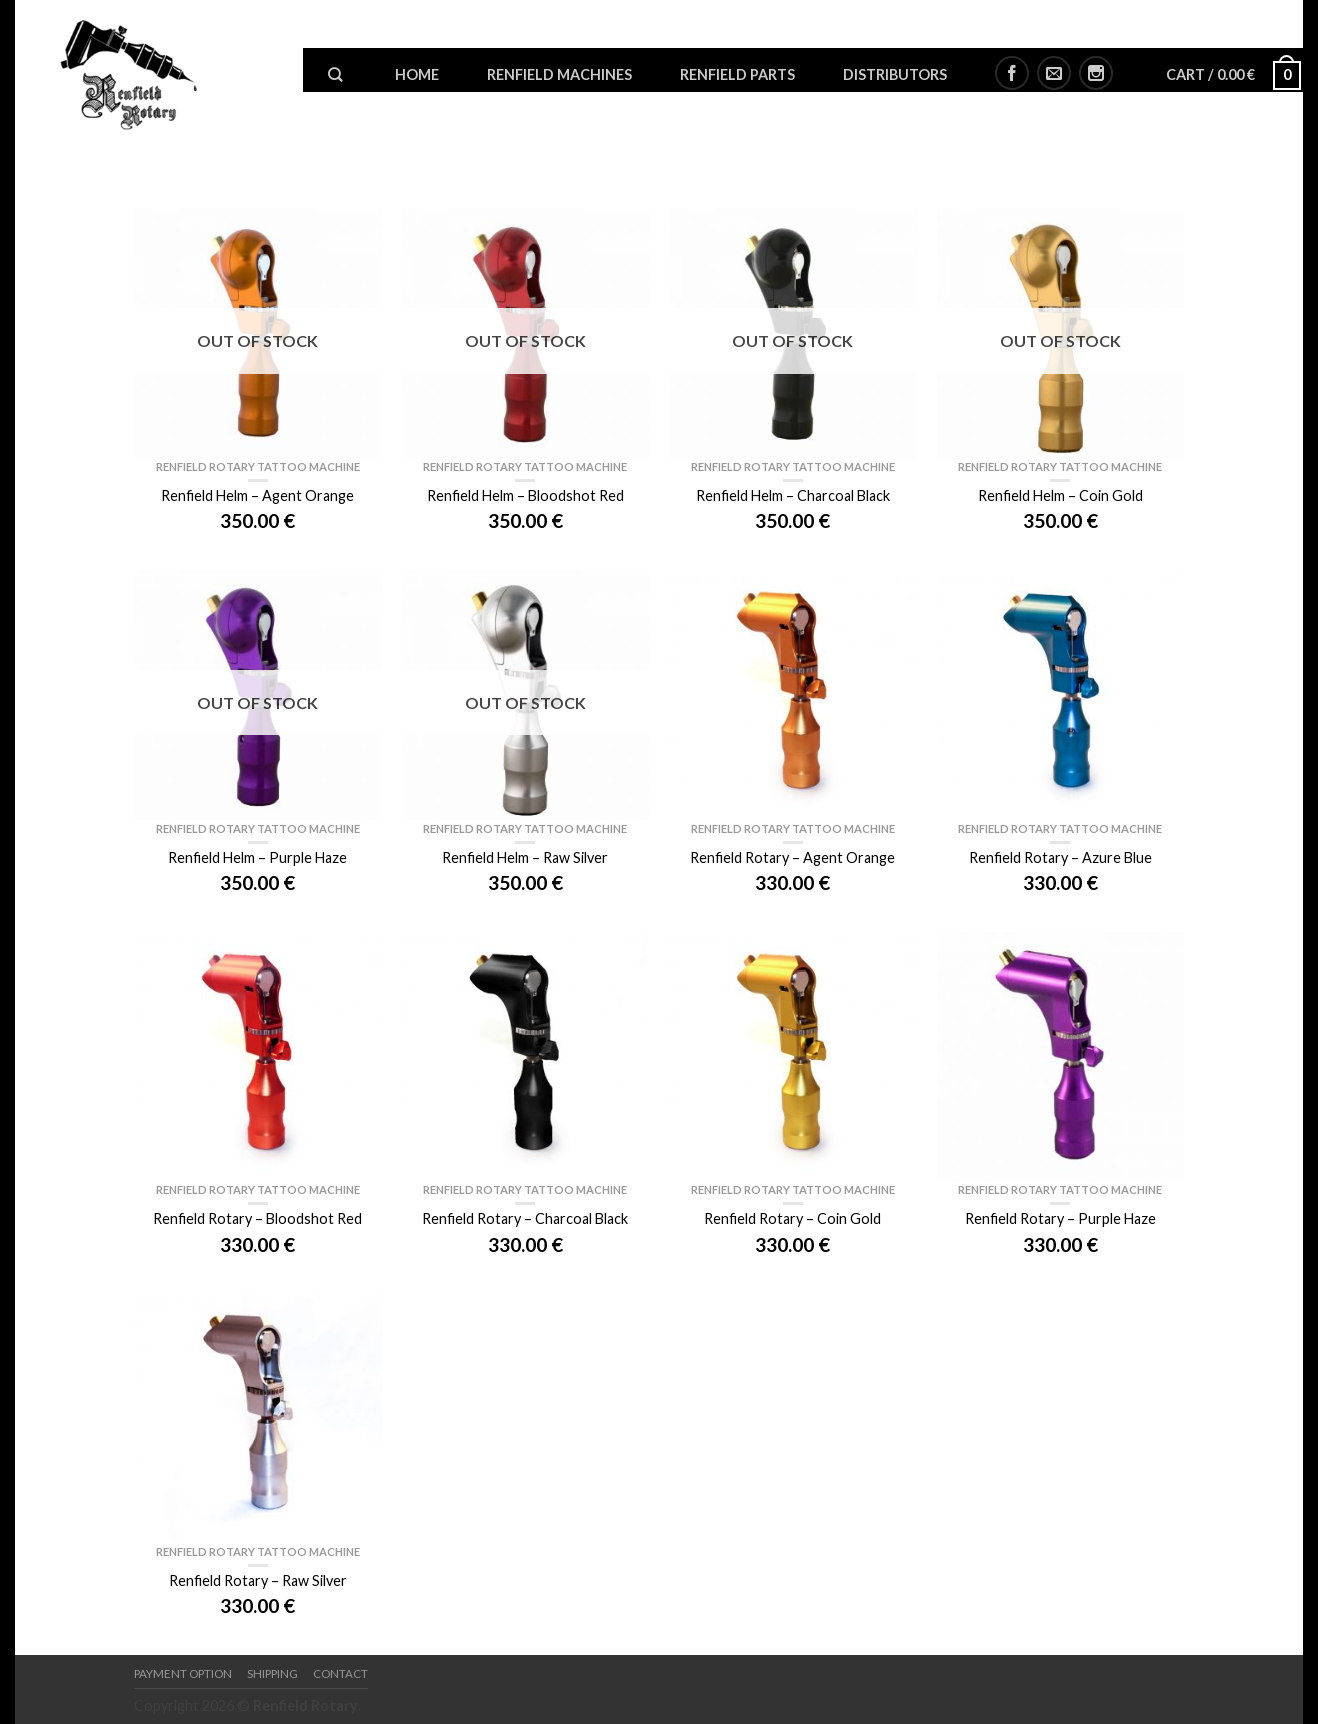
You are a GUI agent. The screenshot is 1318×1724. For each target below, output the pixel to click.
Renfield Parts (737, 74)
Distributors (895, 74)
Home (417, 74)
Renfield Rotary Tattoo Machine (258, 466)
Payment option (183, 1673)
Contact (340, 1673)
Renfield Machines (559, 74)
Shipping (272, 1673)
